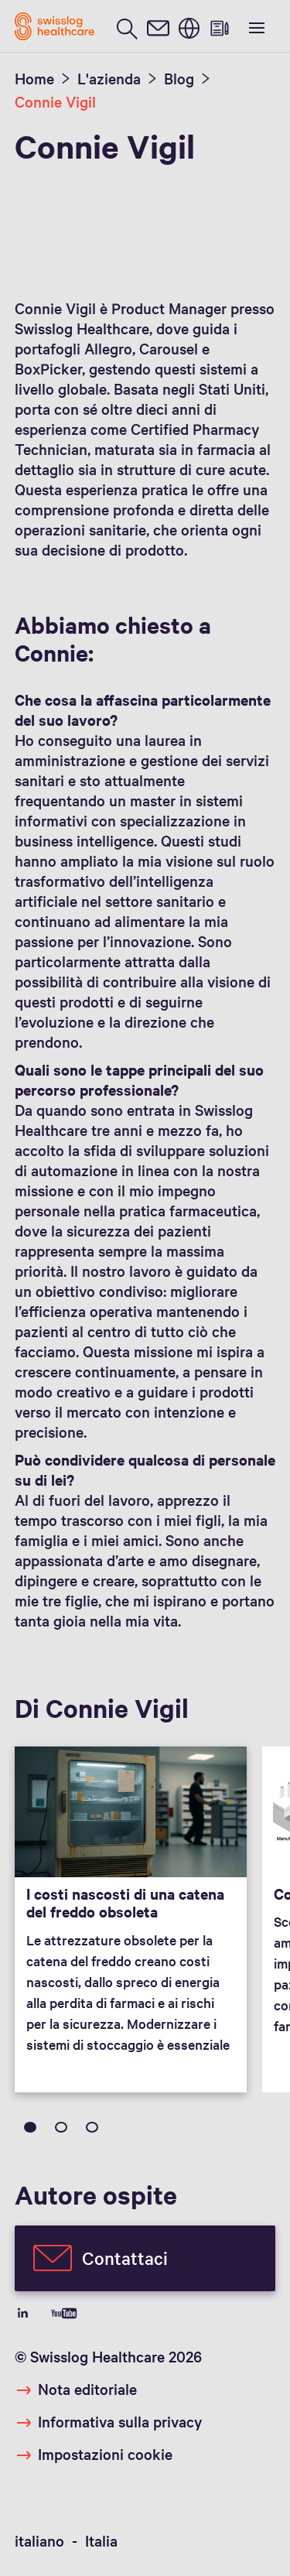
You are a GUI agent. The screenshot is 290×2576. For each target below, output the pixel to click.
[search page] (126, 26)
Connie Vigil (55, 101)
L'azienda (109, 78)
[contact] (157, 26)
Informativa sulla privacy (120, 2421)
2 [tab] (61, 2127)
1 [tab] (30, 2127)
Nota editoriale (87, 2389)
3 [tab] (92, 2127)
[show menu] (255, 26)
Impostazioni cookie (105, 2454)
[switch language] (188, 26)
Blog (179, 78)
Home (34, 78)
